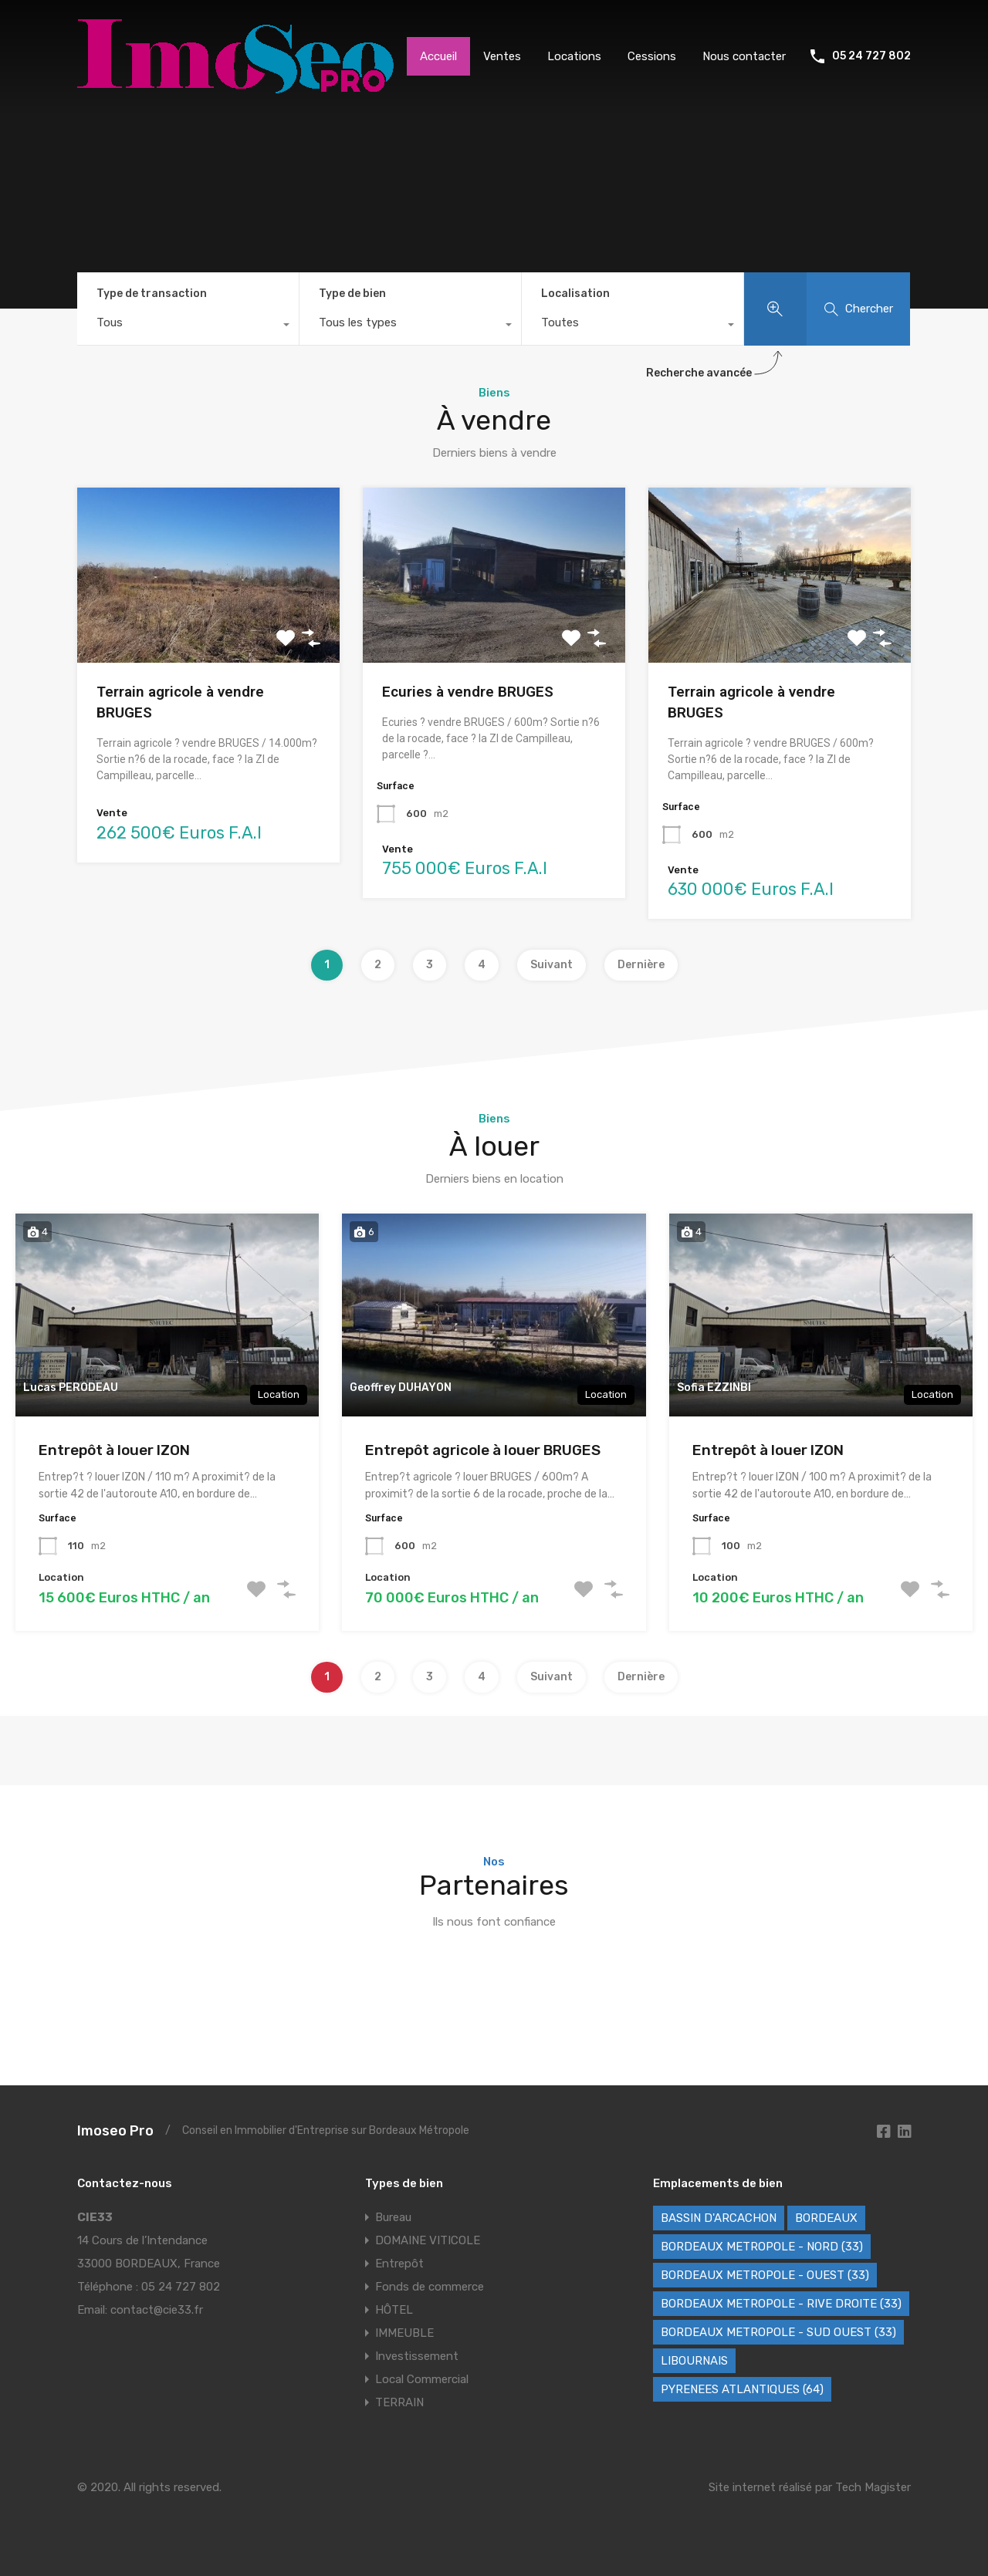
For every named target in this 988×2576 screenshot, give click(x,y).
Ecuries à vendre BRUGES (467, 692)
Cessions (652, 56)
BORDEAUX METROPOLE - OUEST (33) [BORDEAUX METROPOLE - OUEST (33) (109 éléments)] (765, 2275)
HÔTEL (394, 2310)
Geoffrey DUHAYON (401, 1387)
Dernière (641, 964)
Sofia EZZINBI (714, 1387)
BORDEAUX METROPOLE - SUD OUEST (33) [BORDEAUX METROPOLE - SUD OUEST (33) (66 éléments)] (778, 2332)
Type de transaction (151, 293)
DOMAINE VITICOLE (427, 2240)
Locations (574, 56)
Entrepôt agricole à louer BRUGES (483, 1450)
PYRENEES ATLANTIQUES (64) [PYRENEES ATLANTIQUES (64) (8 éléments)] (742, 2389)
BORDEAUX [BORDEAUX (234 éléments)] (826, 2218)
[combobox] (188, 326)
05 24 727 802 (871, 56)
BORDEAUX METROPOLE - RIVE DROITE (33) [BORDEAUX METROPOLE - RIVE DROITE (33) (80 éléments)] (781, 2304)
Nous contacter (744, 56)
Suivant (551, 964)
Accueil (438, 56)
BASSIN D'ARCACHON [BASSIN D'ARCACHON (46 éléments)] (719, 2218)
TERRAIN (399, 2402)
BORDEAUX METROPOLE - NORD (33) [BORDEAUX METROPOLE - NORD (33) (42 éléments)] (762, 2247)
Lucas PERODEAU (70, 1387)
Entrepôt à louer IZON (114, 1450)
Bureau (393, 2217)
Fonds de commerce (429, 2287)
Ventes (502, 56)
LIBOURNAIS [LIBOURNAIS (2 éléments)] (694, 2361)
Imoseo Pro (115, 2131)
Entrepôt (399, 2263)
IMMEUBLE (404, 2333)
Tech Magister (873, 2487)
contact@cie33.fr (156, 2310)
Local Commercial (422, 2379)
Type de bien (352, 293)
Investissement (416, 2356)
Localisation (575, 293)
